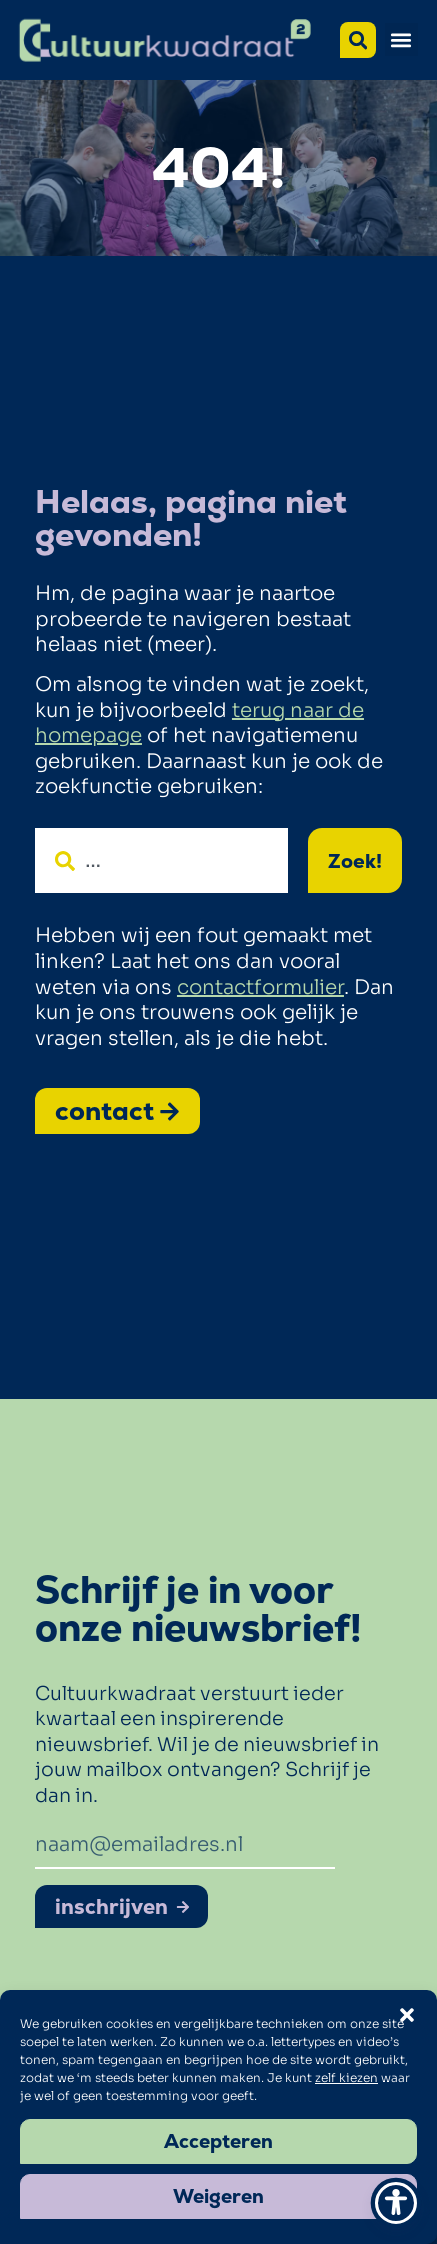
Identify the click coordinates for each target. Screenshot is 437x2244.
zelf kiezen (346, 2077)
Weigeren (218, 2196)
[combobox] (161, 860)
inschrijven (122, 1906)
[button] (401, 39)
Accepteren (218, 2141)
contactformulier (260, 987)
